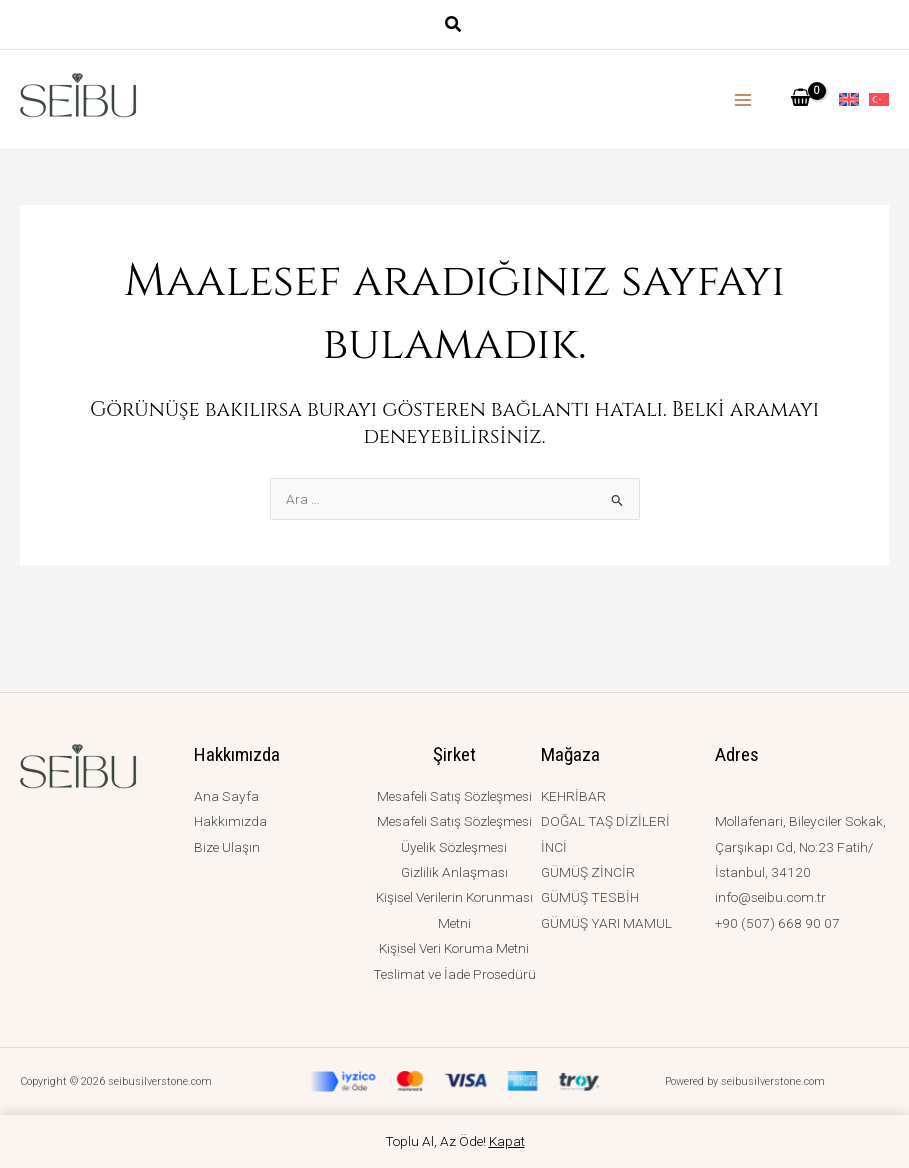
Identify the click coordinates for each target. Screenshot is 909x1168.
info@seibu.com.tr (770, 897)
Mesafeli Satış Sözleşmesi (454, 796)
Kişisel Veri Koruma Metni (454, 948)
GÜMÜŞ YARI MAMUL (606, 923)
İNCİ (554, 847)
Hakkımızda (230, 821)
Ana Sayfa (226, 796)
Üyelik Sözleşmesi (454, 847)
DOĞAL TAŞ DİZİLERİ (605, 821)
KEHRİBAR (573, 796)
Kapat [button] (507, 1141)
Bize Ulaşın (227, 847)
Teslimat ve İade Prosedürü (454, 974)
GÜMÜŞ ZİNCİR (588, 872)
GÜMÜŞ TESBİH (590, 897)
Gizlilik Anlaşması (454, 872)
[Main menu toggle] (743, 99)
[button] (454, 26)
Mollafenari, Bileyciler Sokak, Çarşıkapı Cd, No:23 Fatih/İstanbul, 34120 (800, 846)
